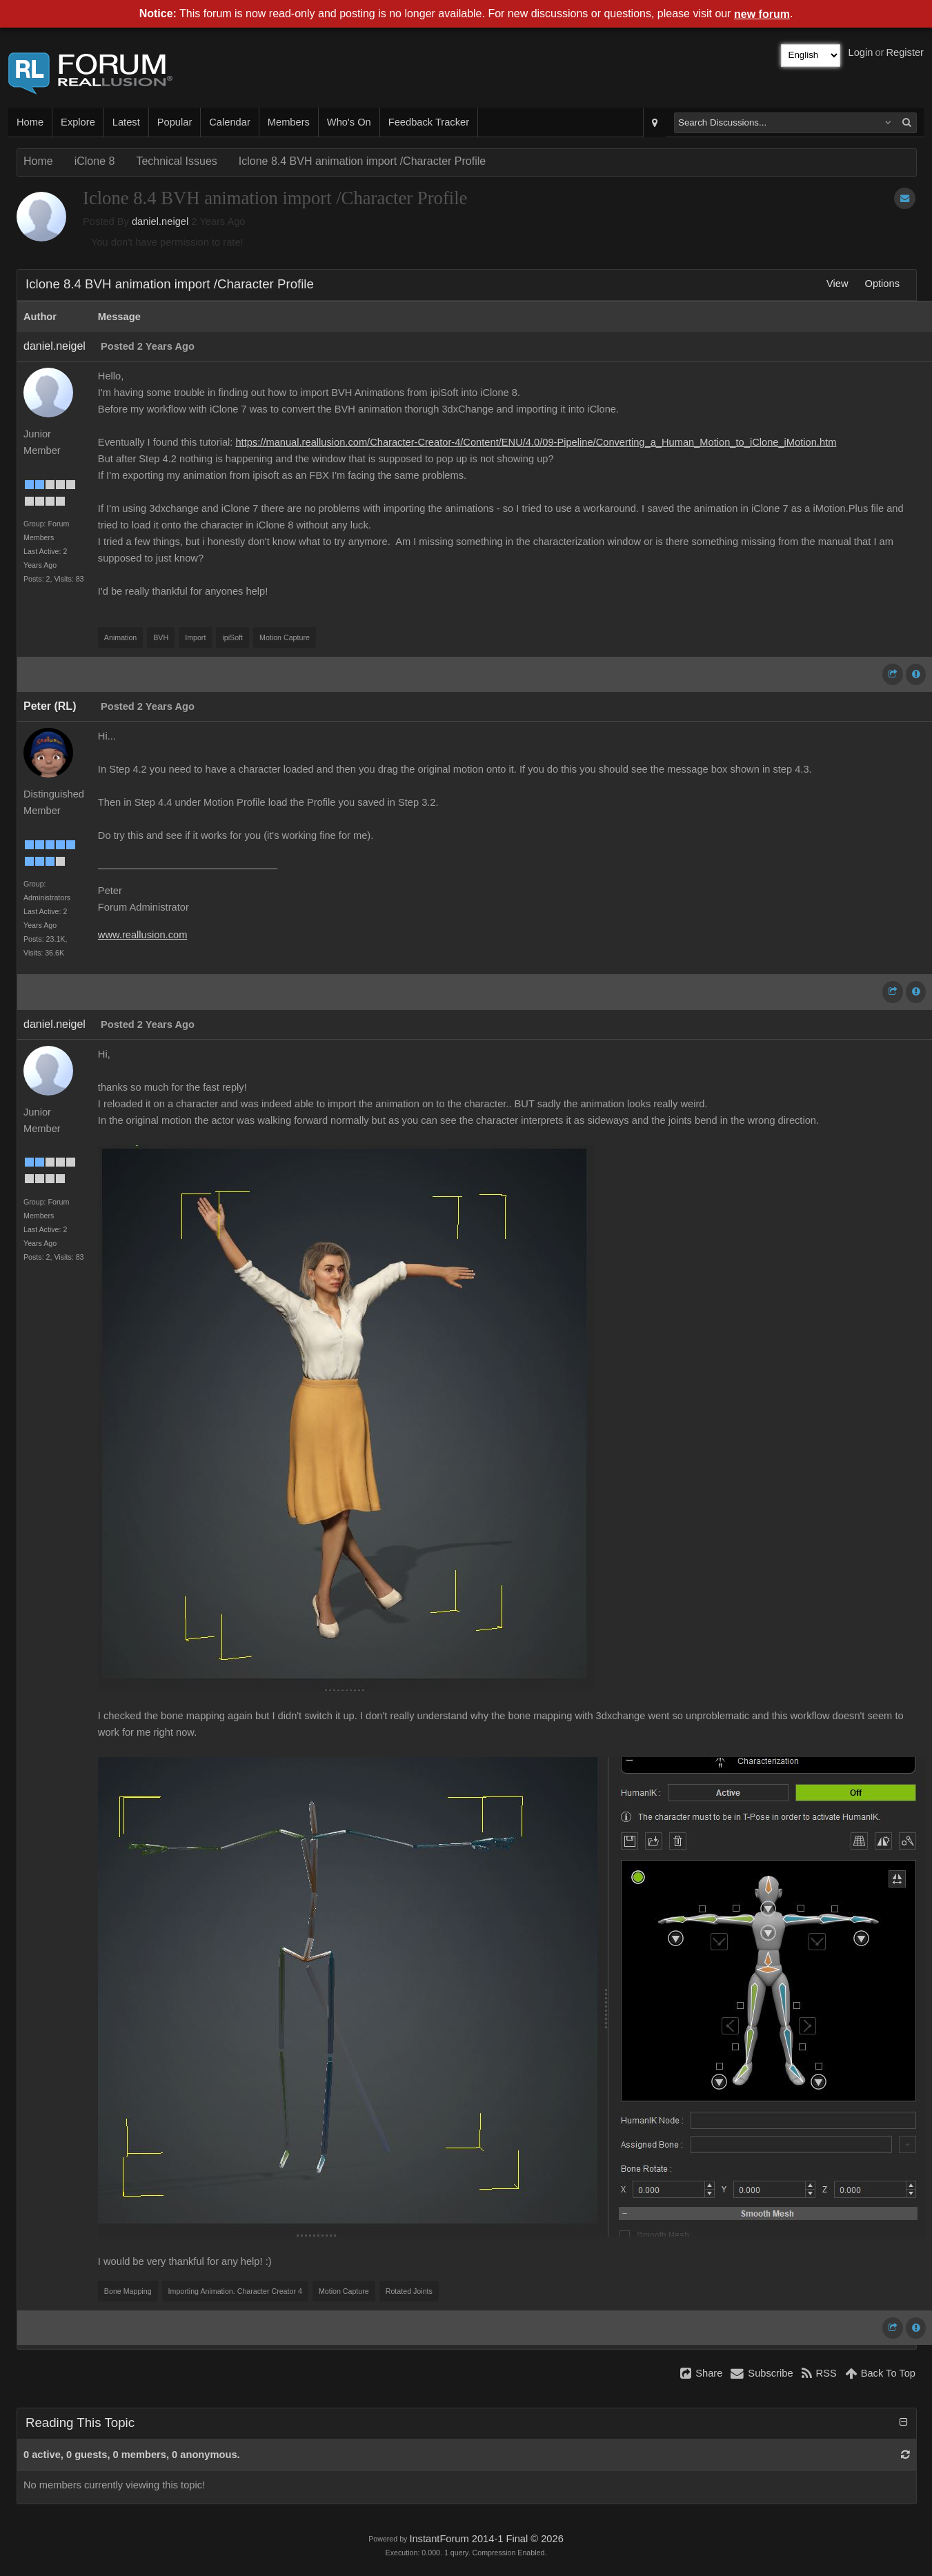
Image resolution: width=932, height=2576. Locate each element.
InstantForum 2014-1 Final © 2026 (486, 2538)
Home (30, 122)
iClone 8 (95, 161)
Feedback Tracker (428, 122)
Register (905, 52)
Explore (77, 122)
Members (288, 122)
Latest (126, 122)
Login (861, 52)
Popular (175, 122)
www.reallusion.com (143, 934)
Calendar (229, 122)
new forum (762, 14)
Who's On (349, 122)
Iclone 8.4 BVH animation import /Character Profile (362, 161)
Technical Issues (176, 161)
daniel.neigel (160, 221)
